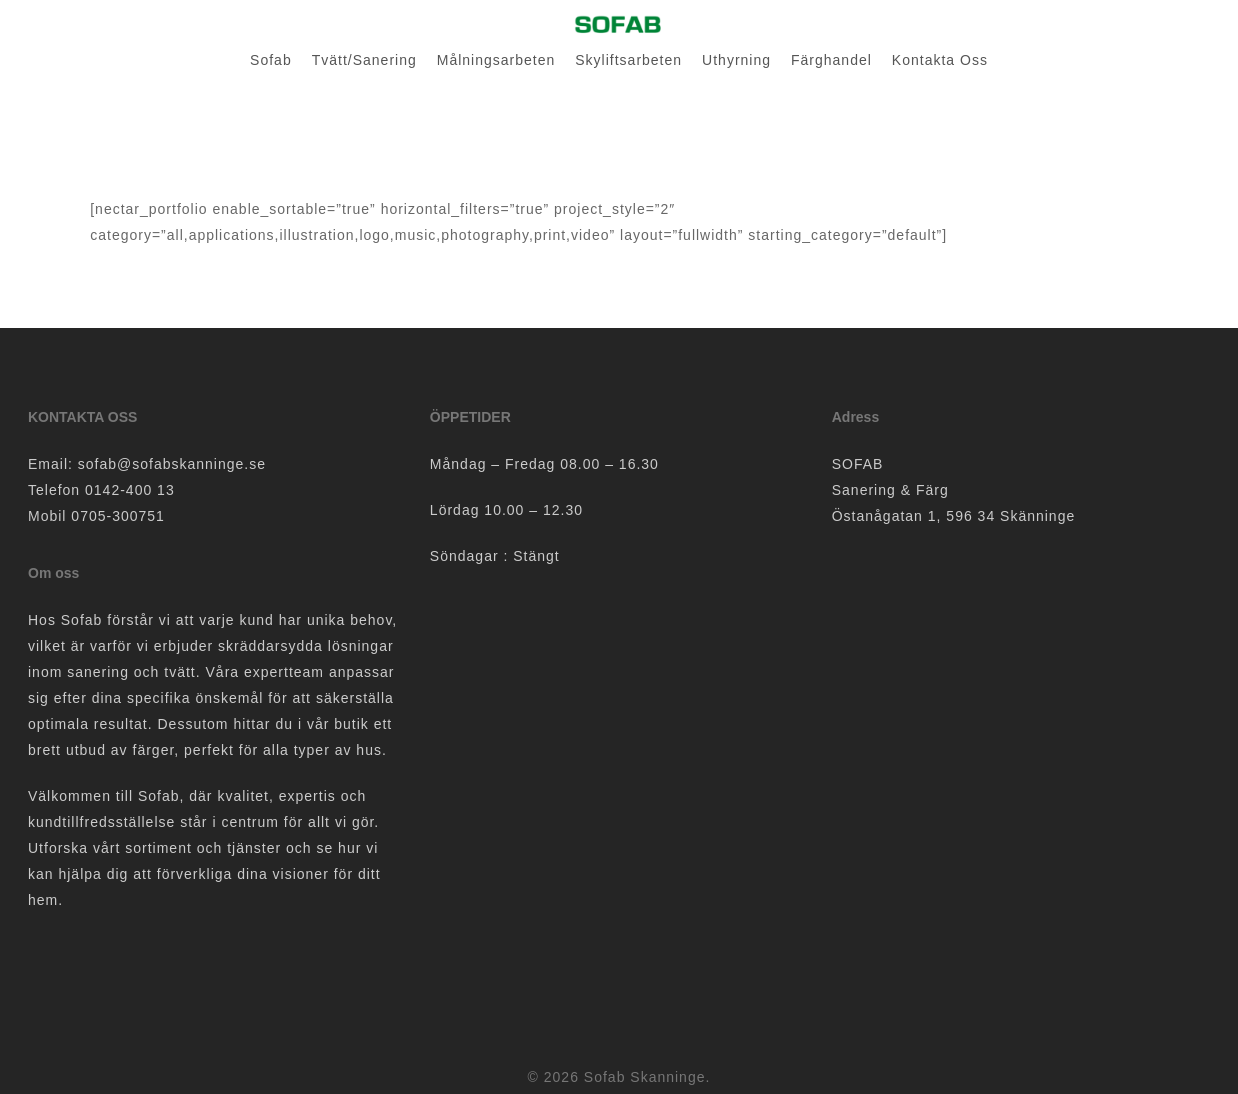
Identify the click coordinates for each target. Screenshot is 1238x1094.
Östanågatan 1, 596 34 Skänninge (954, 516)
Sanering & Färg (890, 490)
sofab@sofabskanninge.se (172, 464)
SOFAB (858, 464)
